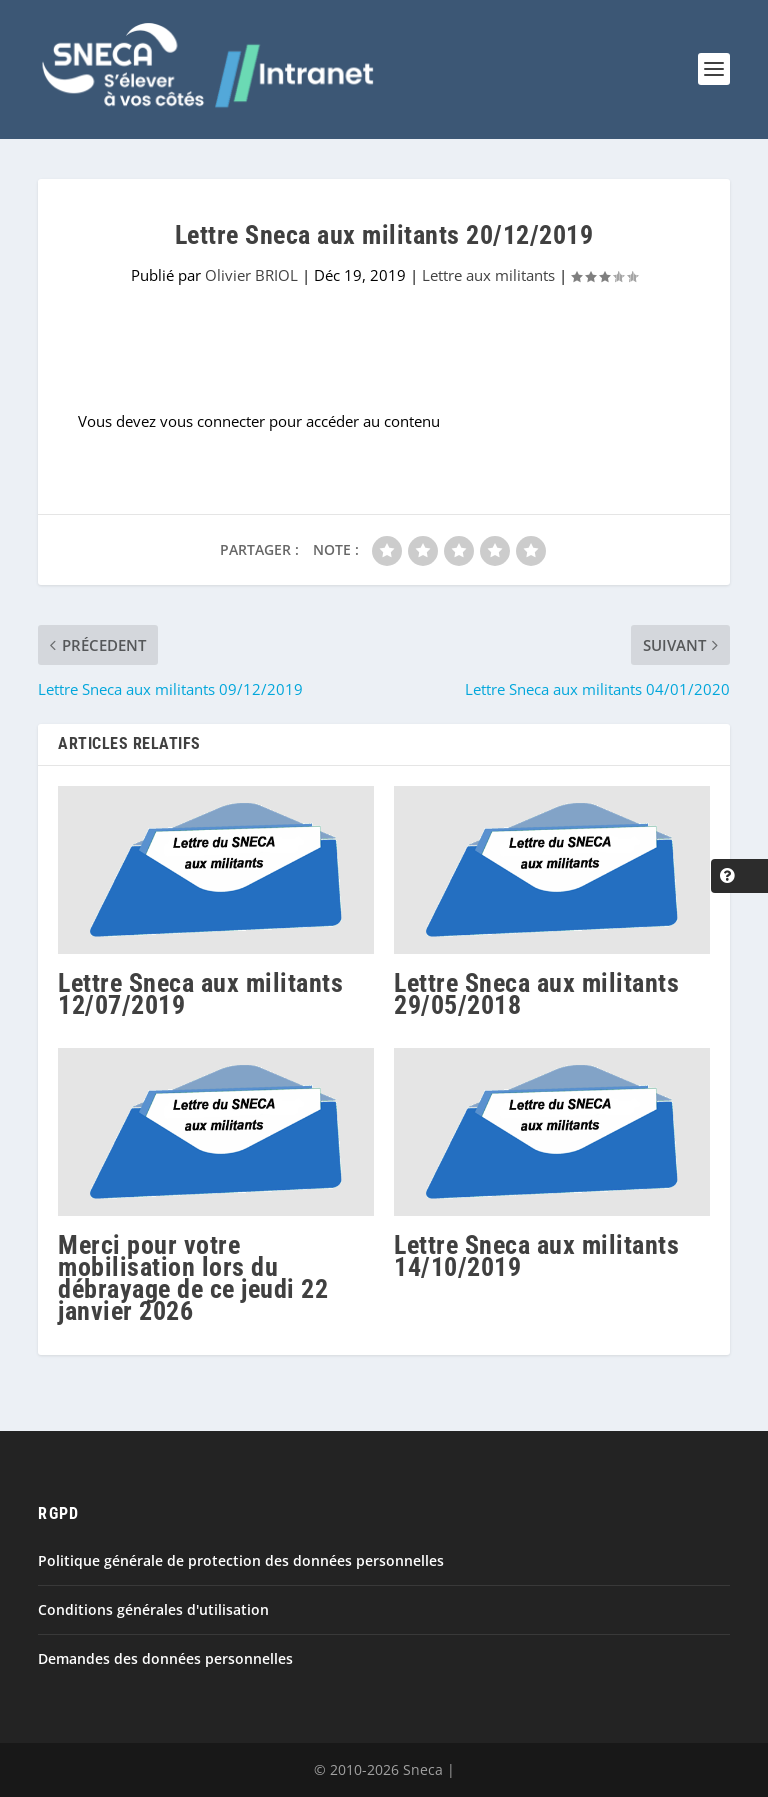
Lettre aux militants (488, 275)
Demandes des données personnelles (165, 1658)
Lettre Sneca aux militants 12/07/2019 (200, 994)
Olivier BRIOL (251, 275)
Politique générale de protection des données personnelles (241, 1560)
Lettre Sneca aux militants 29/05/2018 (536, 994)
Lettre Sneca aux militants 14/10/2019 (536, 1256)
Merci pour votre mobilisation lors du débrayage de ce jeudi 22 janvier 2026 (193, 1278)
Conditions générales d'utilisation (153, 1609)
